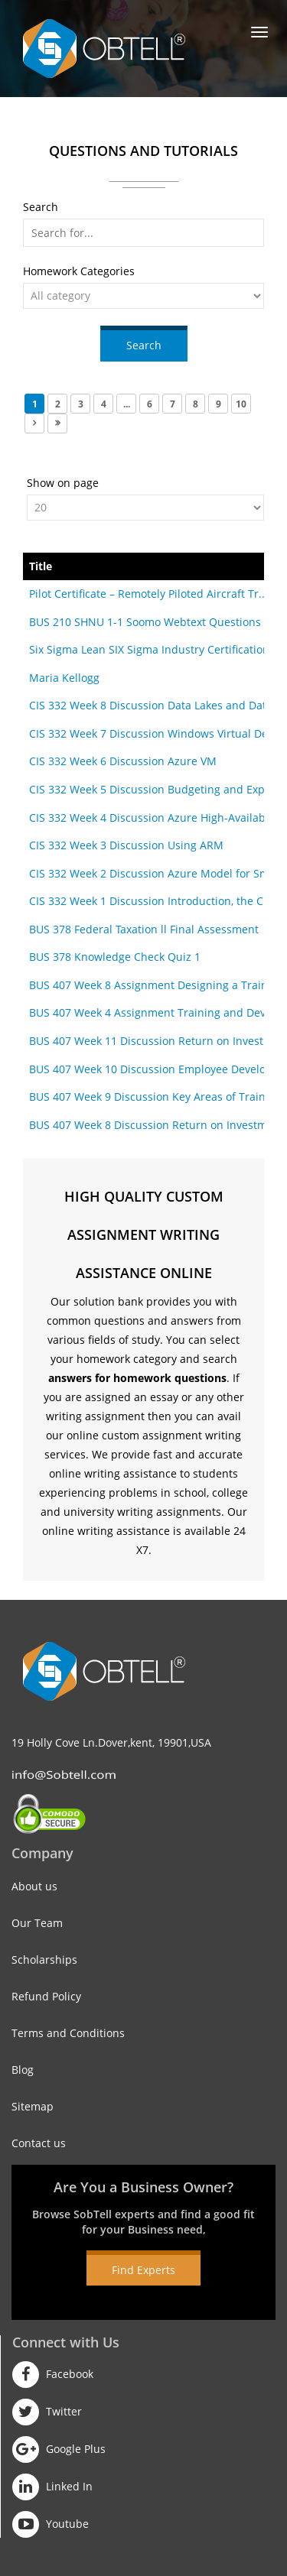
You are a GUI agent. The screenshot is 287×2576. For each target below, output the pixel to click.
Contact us (38, 2143)
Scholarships (44, 1959)
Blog (22, 2069)
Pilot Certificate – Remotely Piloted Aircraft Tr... (148, 593)
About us (34, 1886)
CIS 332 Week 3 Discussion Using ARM (126, 845)
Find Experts (143, 2270)
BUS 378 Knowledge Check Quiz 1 (115, 956)
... (126, 403)
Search (143, 345)
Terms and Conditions (68, 2033)
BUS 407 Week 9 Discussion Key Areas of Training (155, 1096)
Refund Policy (46, 1996)
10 (241, 403)
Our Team (37, 1923)
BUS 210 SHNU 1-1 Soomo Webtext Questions (145, 622)
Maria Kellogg (64, 677)
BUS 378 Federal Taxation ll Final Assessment (144, 929)
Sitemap (32, 2106)
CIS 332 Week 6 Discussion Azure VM (123, 761)
